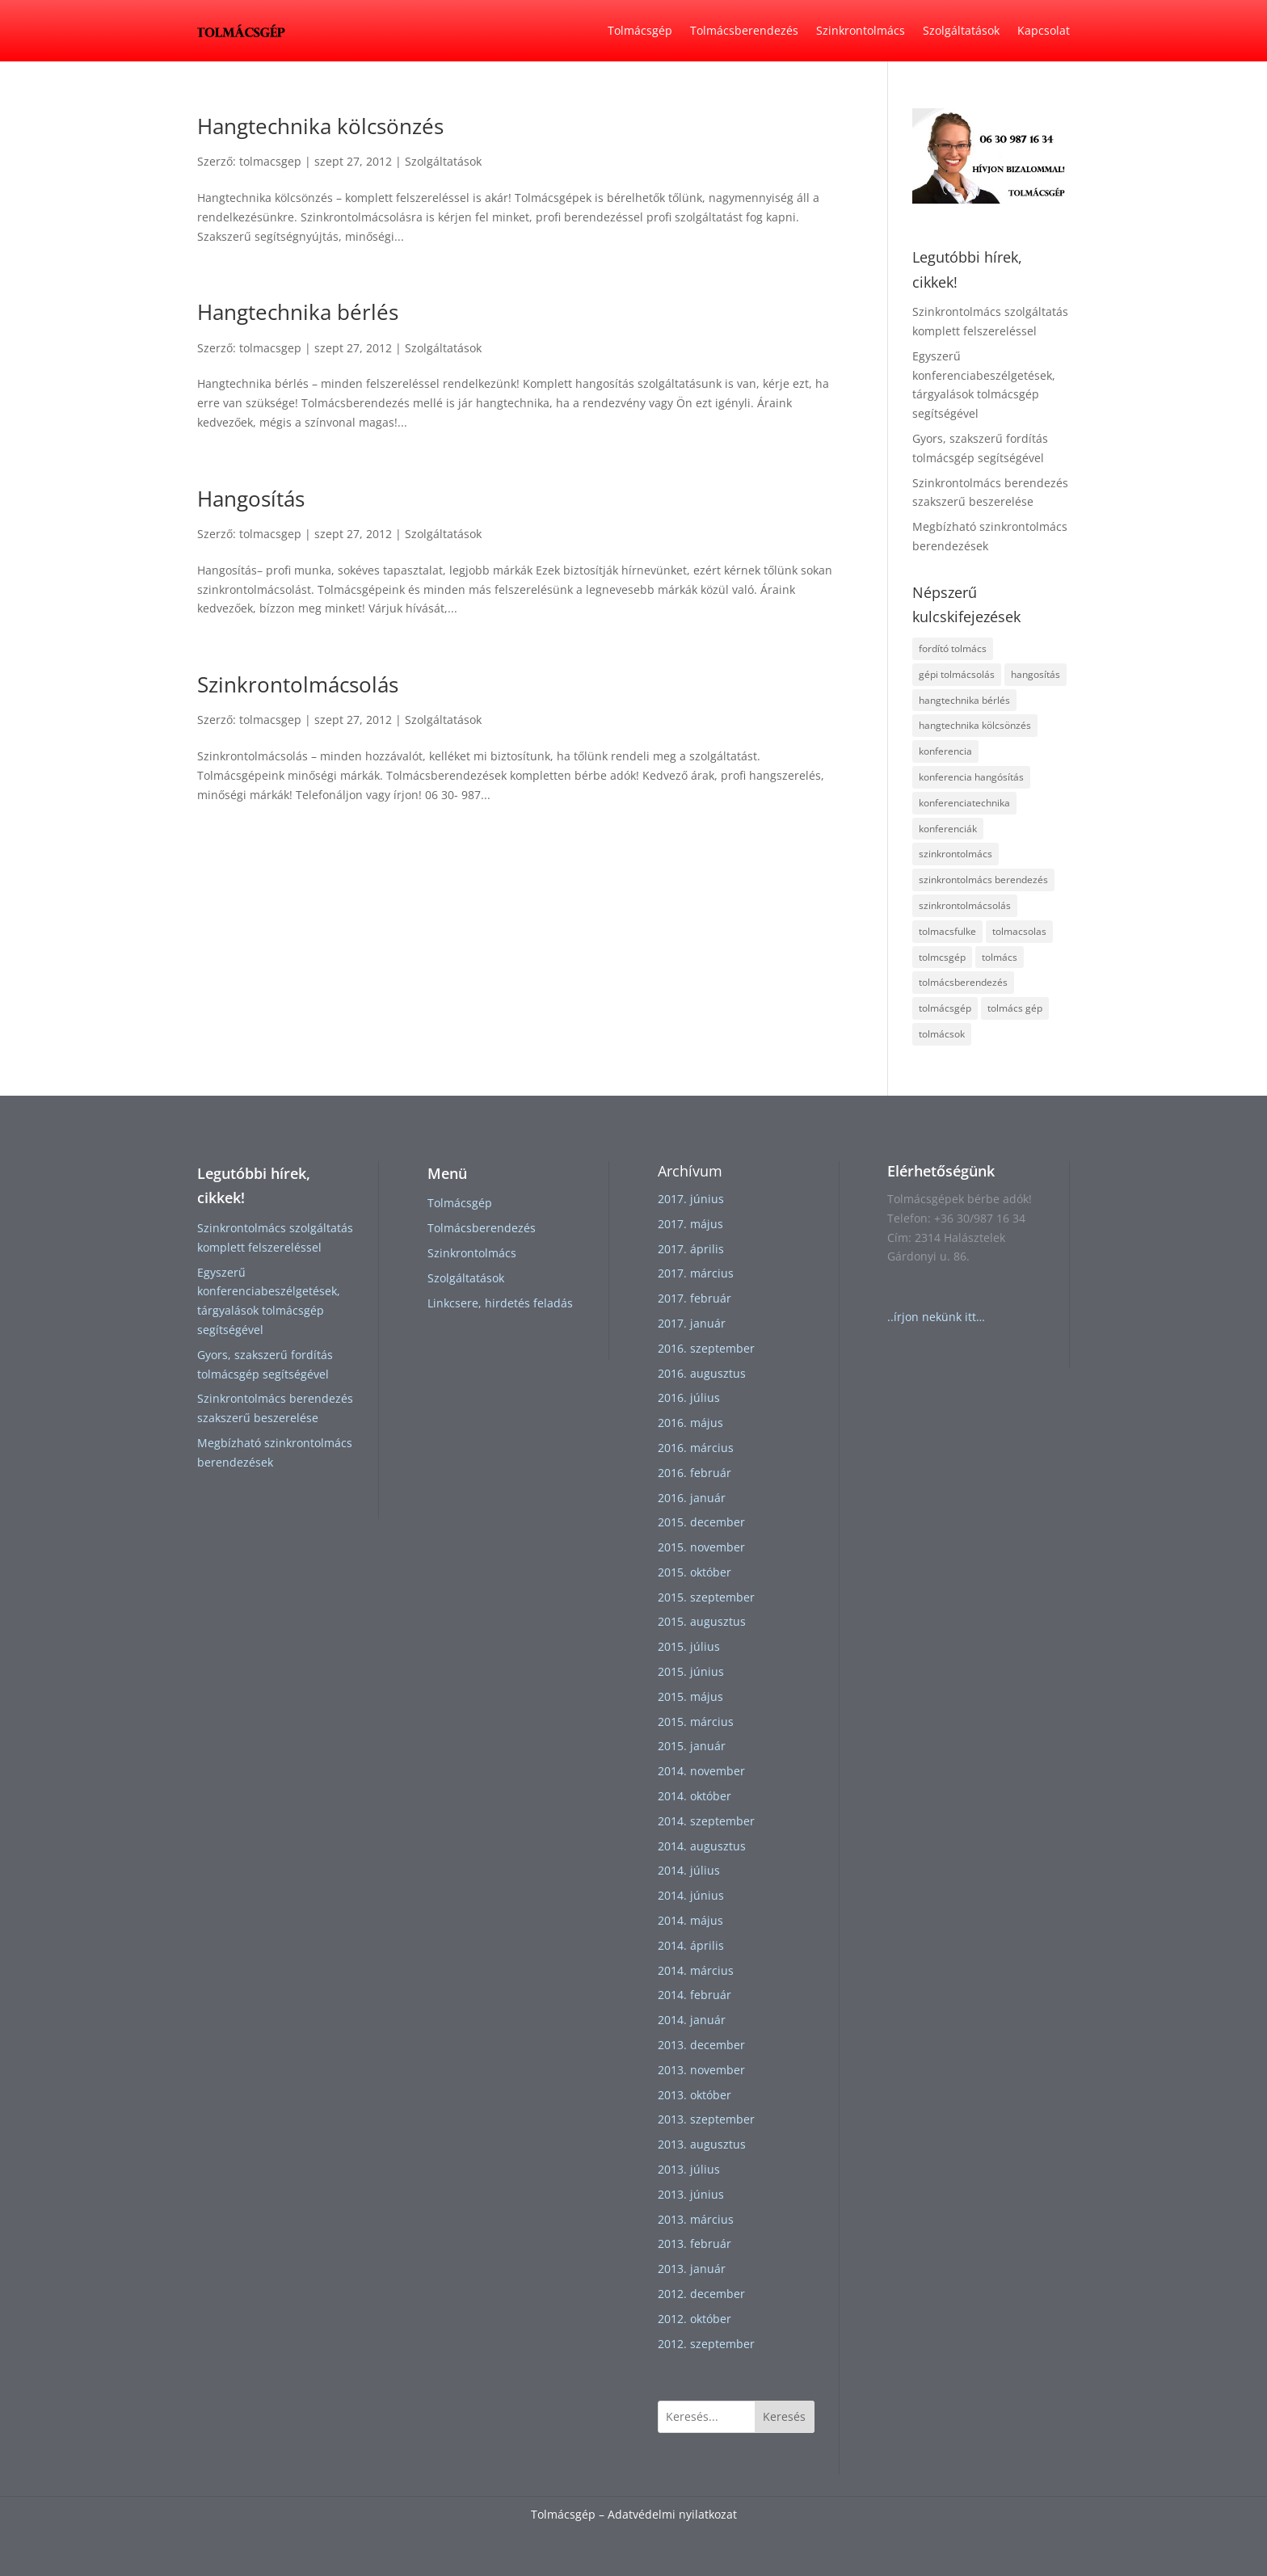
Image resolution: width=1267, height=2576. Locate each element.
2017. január (692, 1323)
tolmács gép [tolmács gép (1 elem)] (1014, 1008)
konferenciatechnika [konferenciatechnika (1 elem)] (964, 803)
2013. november (701, 2069)
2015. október (694, 1572)
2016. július (689, 1397)
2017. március (696, 1273)
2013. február (694, 2243)
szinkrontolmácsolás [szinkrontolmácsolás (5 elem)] (965, 905)
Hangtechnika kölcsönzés (320, 126)
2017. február (694, 1298)
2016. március (696, 1447)
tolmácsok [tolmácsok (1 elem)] (942, 1034)
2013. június (691, 2194)
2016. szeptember (706, 1348)
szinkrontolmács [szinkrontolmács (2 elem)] (955, 854)
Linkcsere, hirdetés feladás (500, 1303)
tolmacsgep (270, 161)
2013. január (692, 2268)
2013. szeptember (706, 2119)
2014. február (694, 1994)
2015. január (692, 1745)
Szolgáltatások (961, 30)
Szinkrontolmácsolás (297, 684)
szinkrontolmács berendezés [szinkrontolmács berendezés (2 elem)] (983, 879)
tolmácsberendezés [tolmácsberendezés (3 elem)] (963, 982)
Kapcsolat (1043, 30)
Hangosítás (251, 498)
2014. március (696, 1970)
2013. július (689, 2169)
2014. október (694, 1796)
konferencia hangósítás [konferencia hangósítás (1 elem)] (971, 777)
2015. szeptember (706, 1597)
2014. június (691, 1895)
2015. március (696, 1721)
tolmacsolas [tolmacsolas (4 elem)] (1019, 931)
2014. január (692, 2019)
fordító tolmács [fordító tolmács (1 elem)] (953, 648)
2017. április (691, 1248)
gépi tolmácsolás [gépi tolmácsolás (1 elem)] (957, 674)
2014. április (691, 1945)
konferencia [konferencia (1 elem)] (945, 751)
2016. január (692, 1497)
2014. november (701, 1770)
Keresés (784, 2416)
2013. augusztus (702, 2144)
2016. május (690, 1422)
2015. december (701, 1522)
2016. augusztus (702, 1373)
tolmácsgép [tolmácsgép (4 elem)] (945, 1008)
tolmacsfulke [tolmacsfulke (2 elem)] (947, 931)
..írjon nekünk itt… (936, 1316)
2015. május (690, 1696)
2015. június (691, 1671)
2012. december (701, 2293)
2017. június (691, 1198)
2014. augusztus (702, 1846)
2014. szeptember (706, 1821)
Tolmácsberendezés (744, 30)
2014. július (689, 1870)
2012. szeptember (706, 2343)
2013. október (694, 2094)
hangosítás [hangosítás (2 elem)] (1035, 674)
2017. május (690, 1223)
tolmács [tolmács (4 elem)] (999, 957)
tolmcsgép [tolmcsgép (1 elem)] (942, 957)
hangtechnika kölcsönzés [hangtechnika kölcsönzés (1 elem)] (975, 725)
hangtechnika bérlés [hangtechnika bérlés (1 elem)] (964, 700)
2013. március (696, 2219)
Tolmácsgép (640, 30)
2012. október (694, 2318)
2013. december (701, 2044)
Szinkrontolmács (860, 30)
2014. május (690, 1920)
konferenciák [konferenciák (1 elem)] (948, 829)
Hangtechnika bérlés (297, 311)
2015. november (701, 1547)
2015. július (689, 1646)
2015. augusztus (702, 1621)
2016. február (694, 1472)
